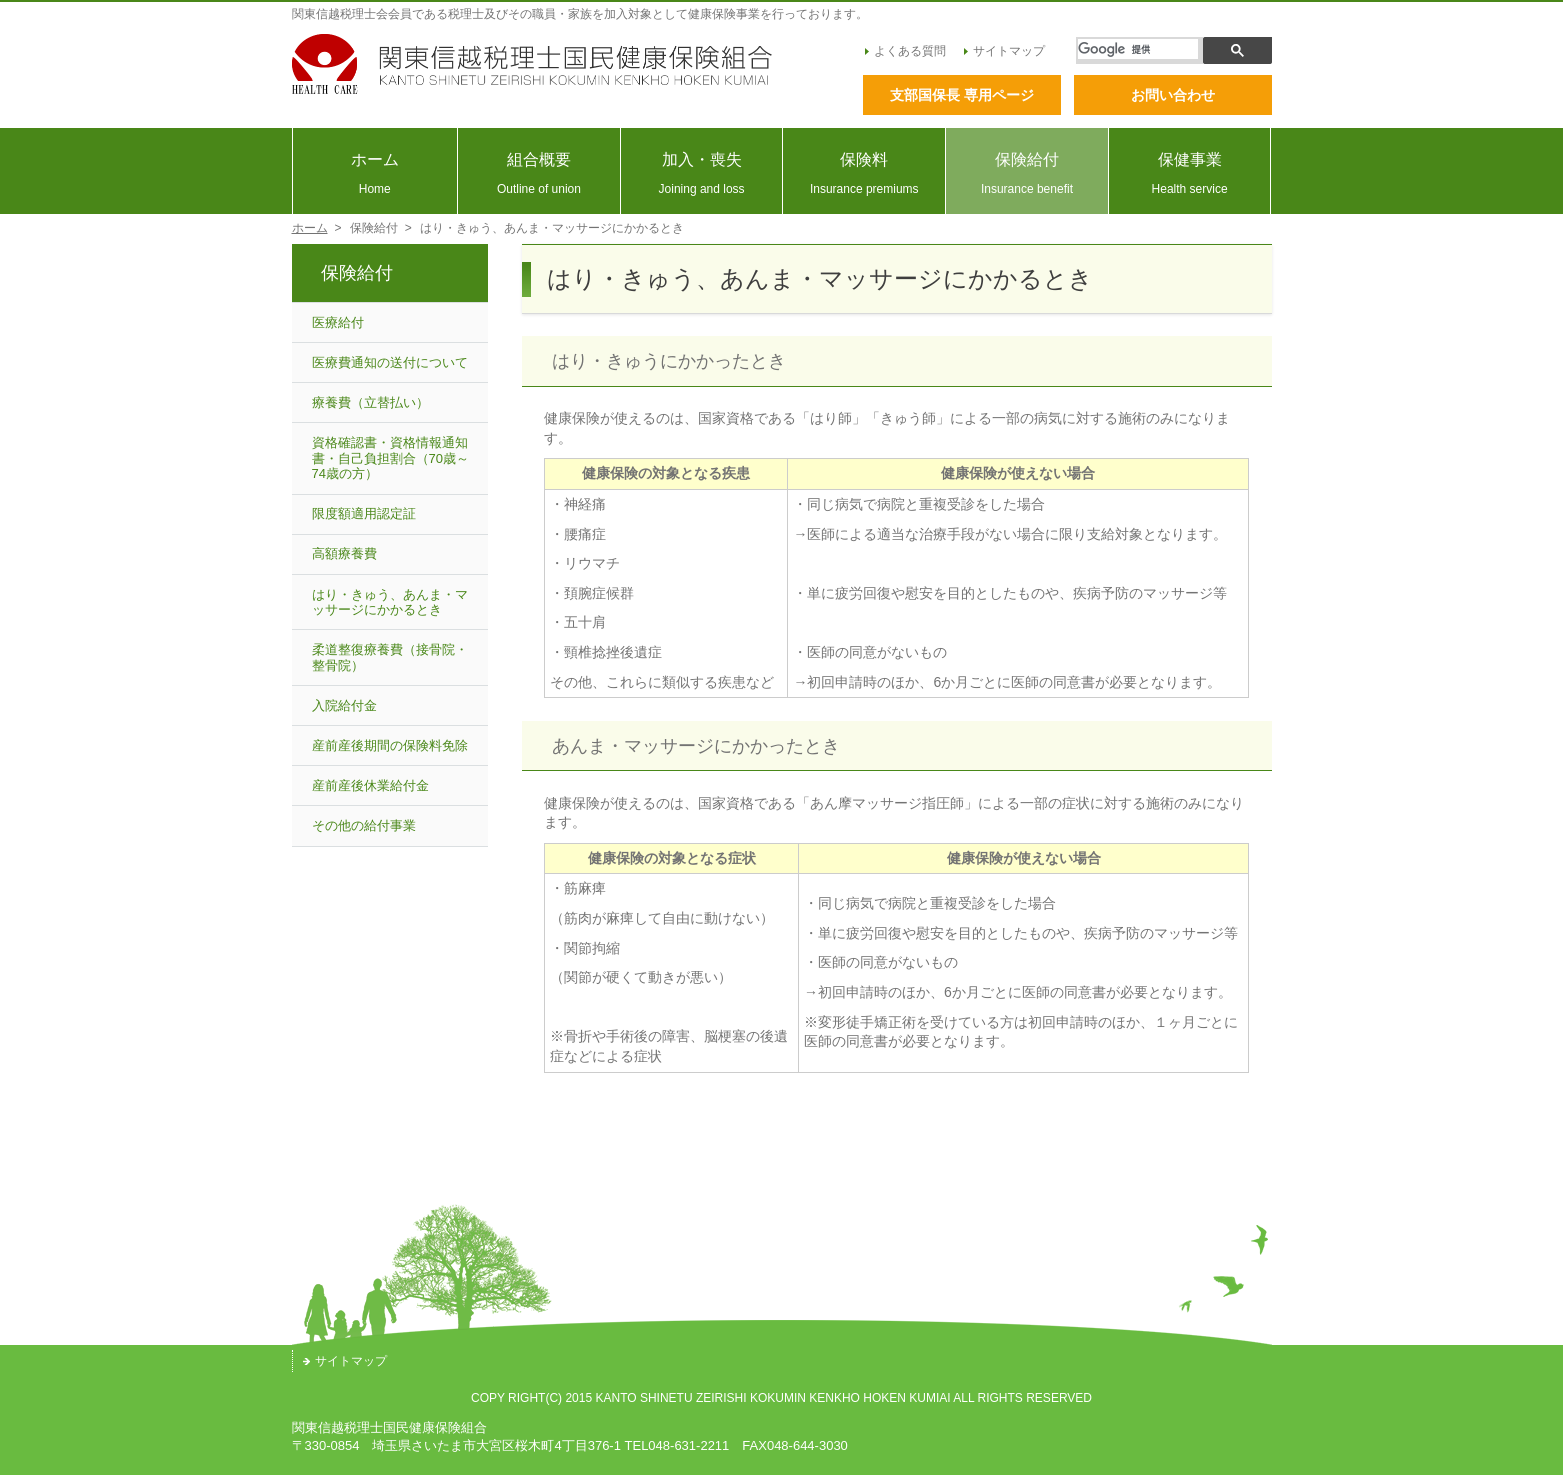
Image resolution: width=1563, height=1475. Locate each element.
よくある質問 (905, 51)
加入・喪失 (702, 173)
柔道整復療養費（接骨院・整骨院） (390, 657)
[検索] (1138, 49)
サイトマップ (1004, 51)
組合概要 (539, 173)
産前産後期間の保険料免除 (390, 745)
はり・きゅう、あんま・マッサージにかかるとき (390, 602)
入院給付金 (344, 705)
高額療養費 (344, 553)
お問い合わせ (1173, 95)
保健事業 (1190, 173)
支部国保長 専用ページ (962, 95)
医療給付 (338, 322)
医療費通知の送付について (390, 362)
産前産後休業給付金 (370, 785)
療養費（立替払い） (370, 402)
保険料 (864, 173)
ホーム (375, 173)
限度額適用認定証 (364, 513)
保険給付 (1027, 173)
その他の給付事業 (364, 825)
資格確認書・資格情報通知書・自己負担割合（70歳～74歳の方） (390, 458)
